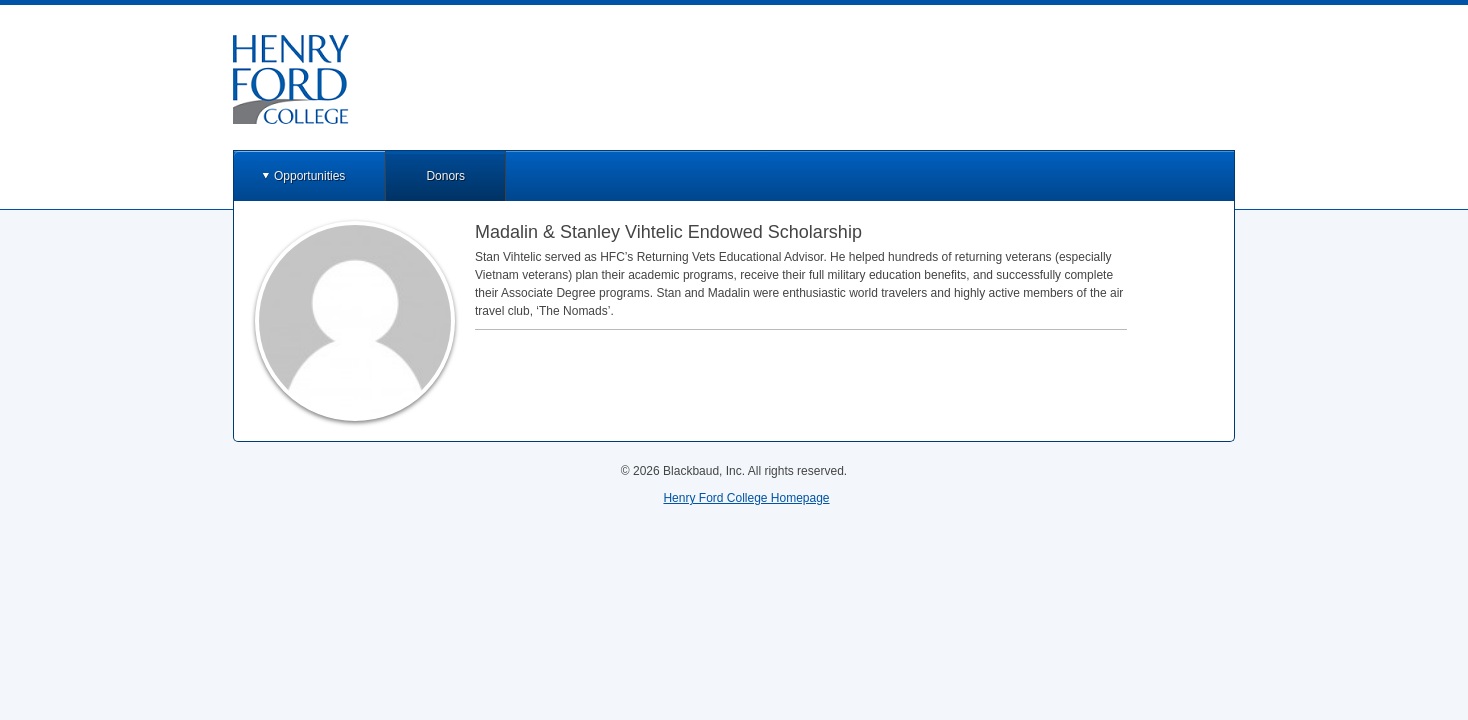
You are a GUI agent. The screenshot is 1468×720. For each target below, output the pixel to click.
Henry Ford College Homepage (746, 498)
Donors (445, 176)
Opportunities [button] (309, 176)
